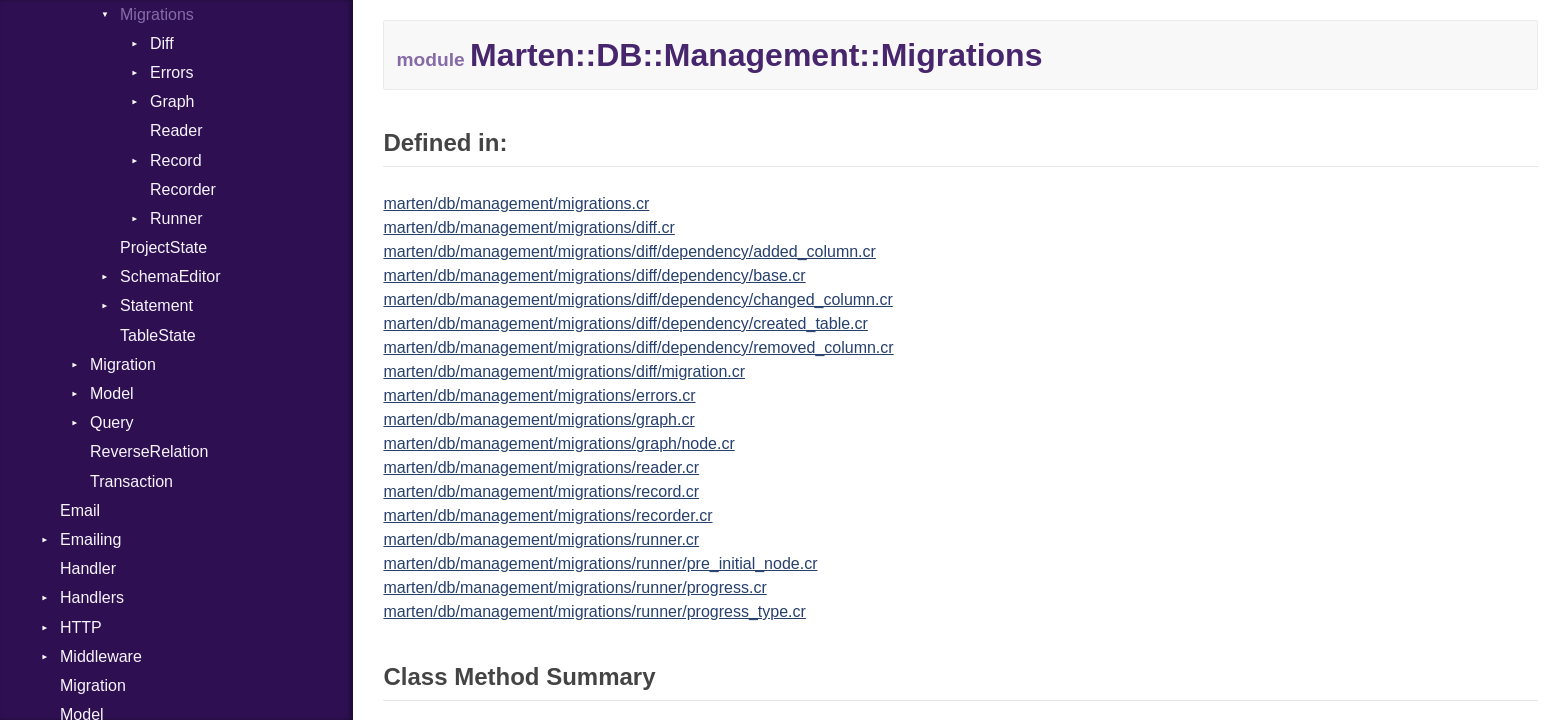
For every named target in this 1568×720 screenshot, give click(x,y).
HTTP (81, 627)
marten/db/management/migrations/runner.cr (541, 539)
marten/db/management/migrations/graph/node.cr (558, 443)
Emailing (90, 539)
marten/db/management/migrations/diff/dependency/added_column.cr (629, 251)
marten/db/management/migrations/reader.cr (541, 467)
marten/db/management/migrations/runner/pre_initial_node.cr (600, 563)
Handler (88, 568)
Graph (172, 101)
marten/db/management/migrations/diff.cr (528, 227)
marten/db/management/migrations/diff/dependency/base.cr (594, 275)
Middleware (101, 656)
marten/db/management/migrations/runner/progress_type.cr (594, 611)
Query (112, 422)
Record (176, 160)
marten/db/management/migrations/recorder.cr (547, 515)
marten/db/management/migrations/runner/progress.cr (574, 587)
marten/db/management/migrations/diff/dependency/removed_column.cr (638, 347)
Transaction (131, 481)
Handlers (92, 597)
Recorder (183, 189)
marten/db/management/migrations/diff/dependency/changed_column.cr (637, 299)
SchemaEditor (170, 276)
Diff (162, 43)
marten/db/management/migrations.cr (516, 203)
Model (112, 393)
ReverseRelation (149, 451)
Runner (176, 218)
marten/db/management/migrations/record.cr (541, 491)
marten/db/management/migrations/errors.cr (539, 395)
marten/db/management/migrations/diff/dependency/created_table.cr (625, 323)
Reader (176, 130)
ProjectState (163, 247)
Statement (156, 305)
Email (80, 510)
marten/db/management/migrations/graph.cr (538, 419)
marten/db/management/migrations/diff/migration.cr (564, 371)
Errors (172, 72)
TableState (158, 335)
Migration (123, 364)
